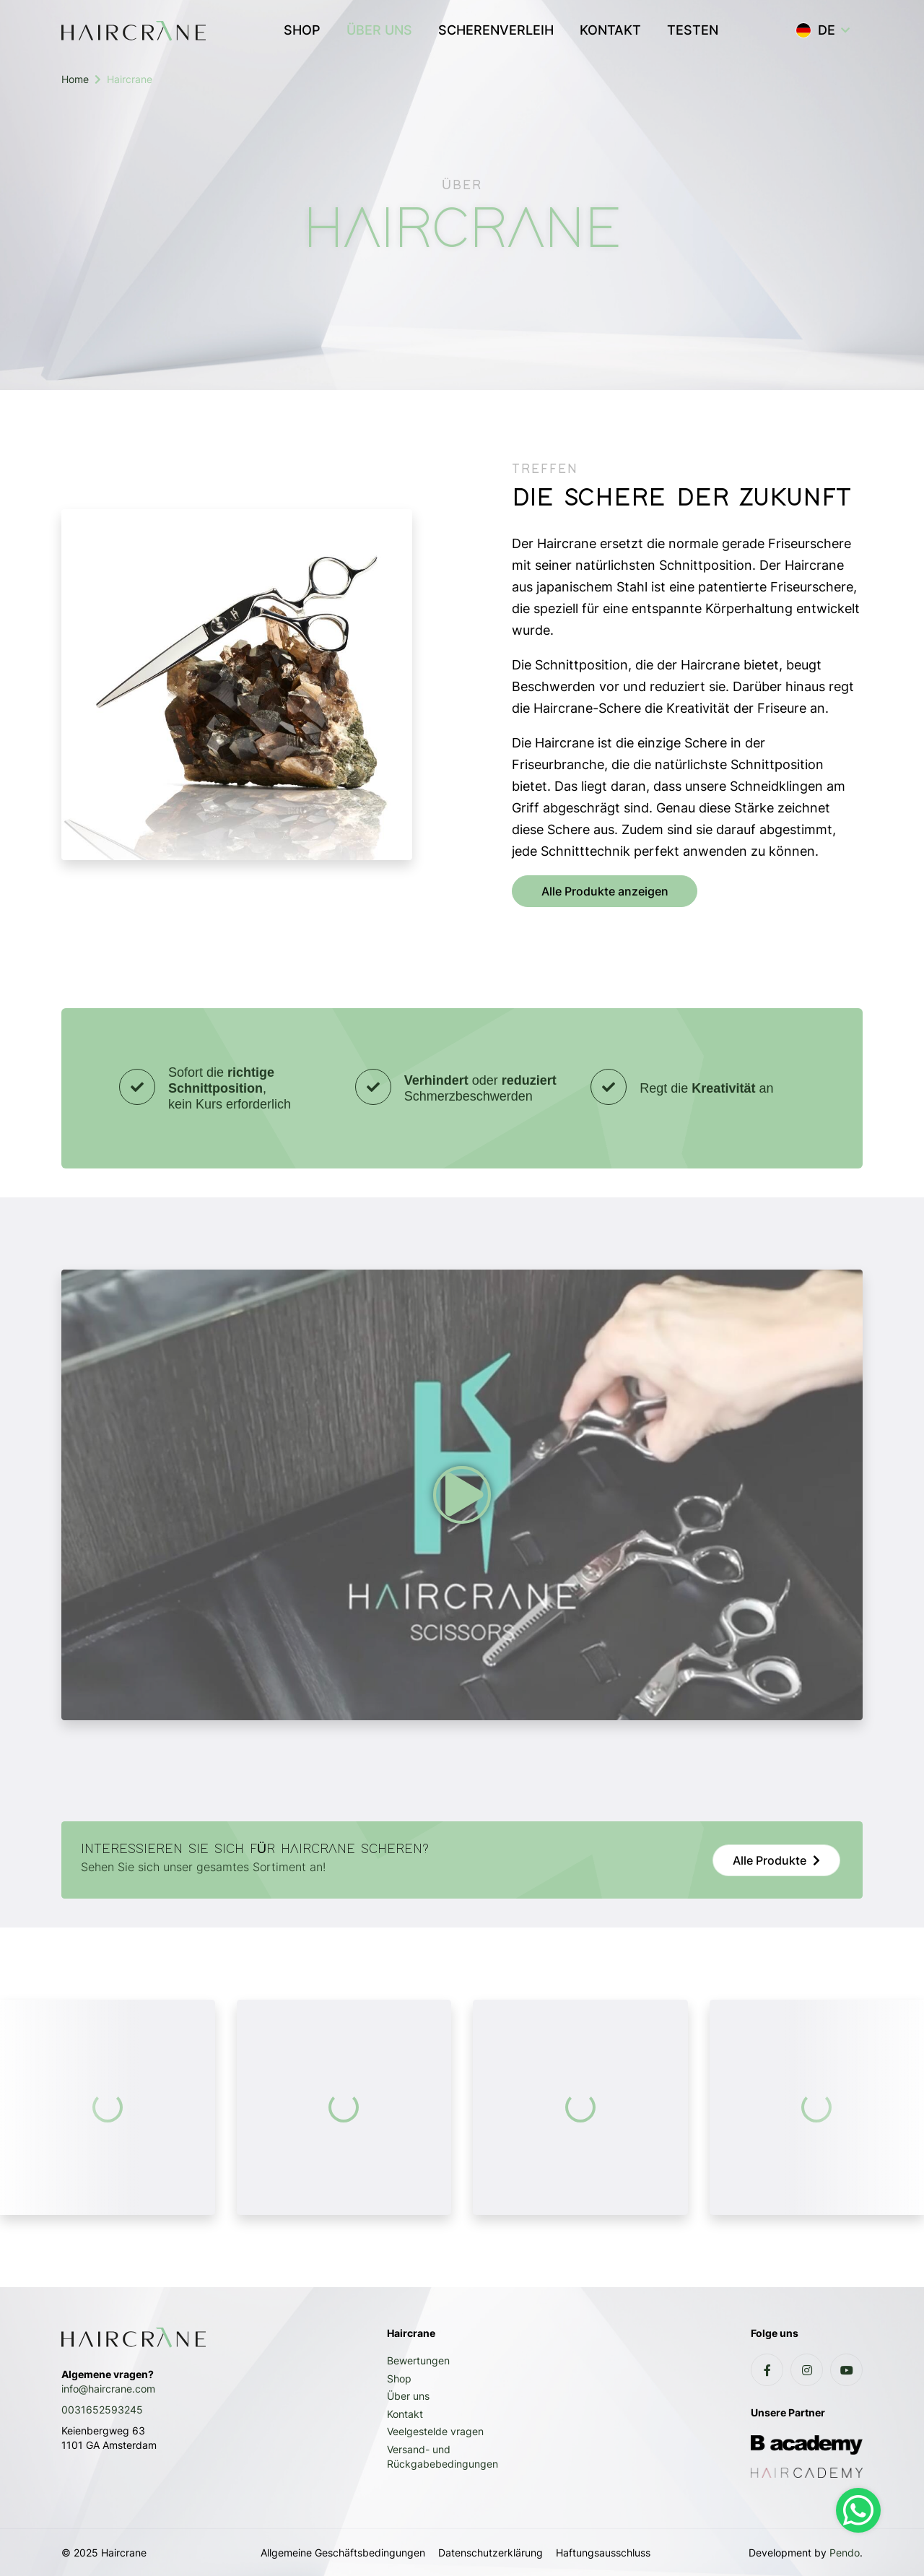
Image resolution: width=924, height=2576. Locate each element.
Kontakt (405, 2414)
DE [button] (815, 30)
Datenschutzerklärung (490, 2552)
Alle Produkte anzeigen (604, 891)
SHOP (302, 30)
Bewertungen (418, 2360)
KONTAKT (610, 30)
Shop (399, 2378)
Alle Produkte (769, 1860)
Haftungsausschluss (603, 2552)
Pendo (844, 2552)
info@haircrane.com (108, 2388)
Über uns (408, 2396)
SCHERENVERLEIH (496, 30)
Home (75, 79)
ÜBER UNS (385, 28)
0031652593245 (102, 2409)
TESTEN (692, 30)
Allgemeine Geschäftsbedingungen (343, 2552)
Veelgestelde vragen (435, 2431)
